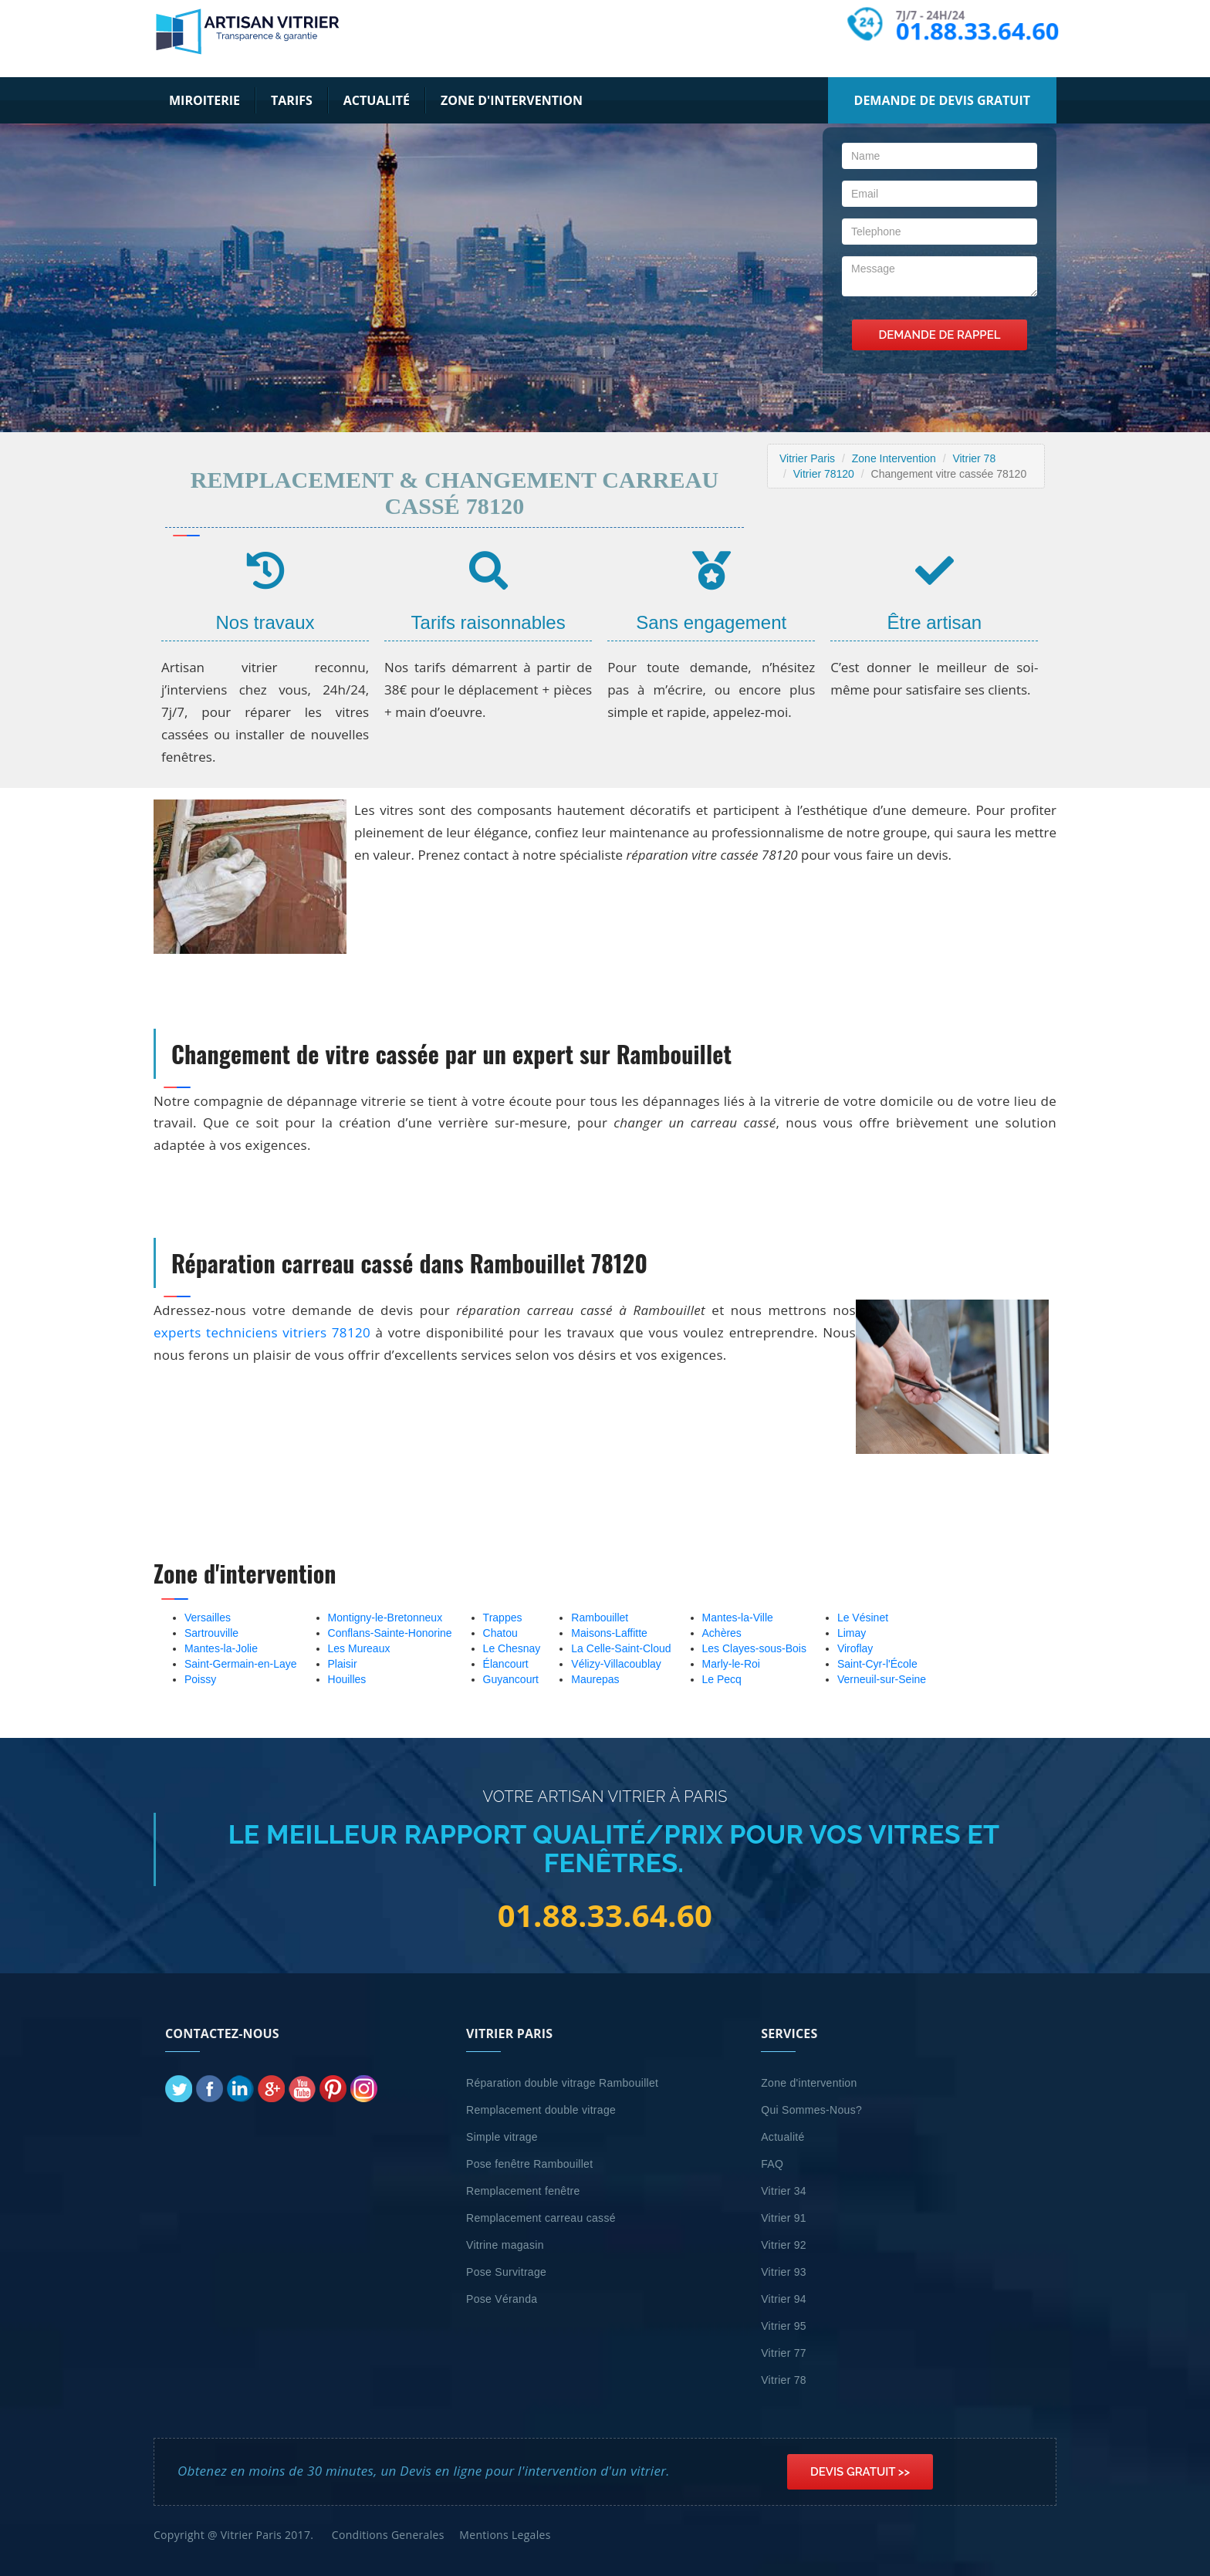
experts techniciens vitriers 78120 (262, 1332)
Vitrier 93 (783, 2272)
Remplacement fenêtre (523, 2191)
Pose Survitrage (506, 2272)
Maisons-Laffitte (609, 1633)
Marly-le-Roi (731, 1664)
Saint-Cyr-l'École (877, 1664)
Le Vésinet (862, 1617)
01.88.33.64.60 (978, 30)
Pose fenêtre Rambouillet (529, 2164)
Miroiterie (204, 100)
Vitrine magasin (505, 2245)
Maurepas (595, 1679)
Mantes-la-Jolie (221, 1648)
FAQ (772, 2164)
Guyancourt (511, 1679)
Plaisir (342, 1664)
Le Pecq (722, 1679)
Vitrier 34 (783, 2191)
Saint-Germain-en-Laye (240, 1664)
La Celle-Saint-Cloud (621, 1648)
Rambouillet (599, 1617)
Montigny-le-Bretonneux (385, 1617)
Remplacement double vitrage (541, 2110)
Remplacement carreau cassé (541, 2218)
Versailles (207, 1617)
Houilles (347, 1679)
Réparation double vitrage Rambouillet (562, 2083)
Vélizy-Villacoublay (616, 1664)
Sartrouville (211, 1633)
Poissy (200, 1679)
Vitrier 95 (783, 2326)
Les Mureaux (359, 1648)
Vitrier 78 (973, 458)
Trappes (502, 1617)
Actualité (376, 100)
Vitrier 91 (783, 2218)
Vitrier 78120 (823, 474)
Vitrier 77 (783, 2353)
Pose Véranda (501, 2299)
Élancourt (506, 1664)
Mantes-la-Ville (737, 1617)
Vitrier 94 (783, 2299)
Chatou (500, 1633)
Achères (722, 1633)
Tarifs (292, 100)
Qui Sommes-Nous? (811, 2110)
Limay (851, 1633)
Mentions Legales (504, 2534)
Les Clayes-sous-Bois (754, 1648)
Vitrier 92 (783, 2245)
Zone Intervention (894, 458)
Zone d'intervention (512, 100)
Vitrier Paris (807, 458)
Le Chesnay (512, 1648)
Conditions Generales (388, 2534)
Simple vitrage (502, 2137)
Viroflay (855, 1648)
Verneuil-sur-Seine (881, 1679)
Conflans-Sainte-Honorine (390, 1633)
